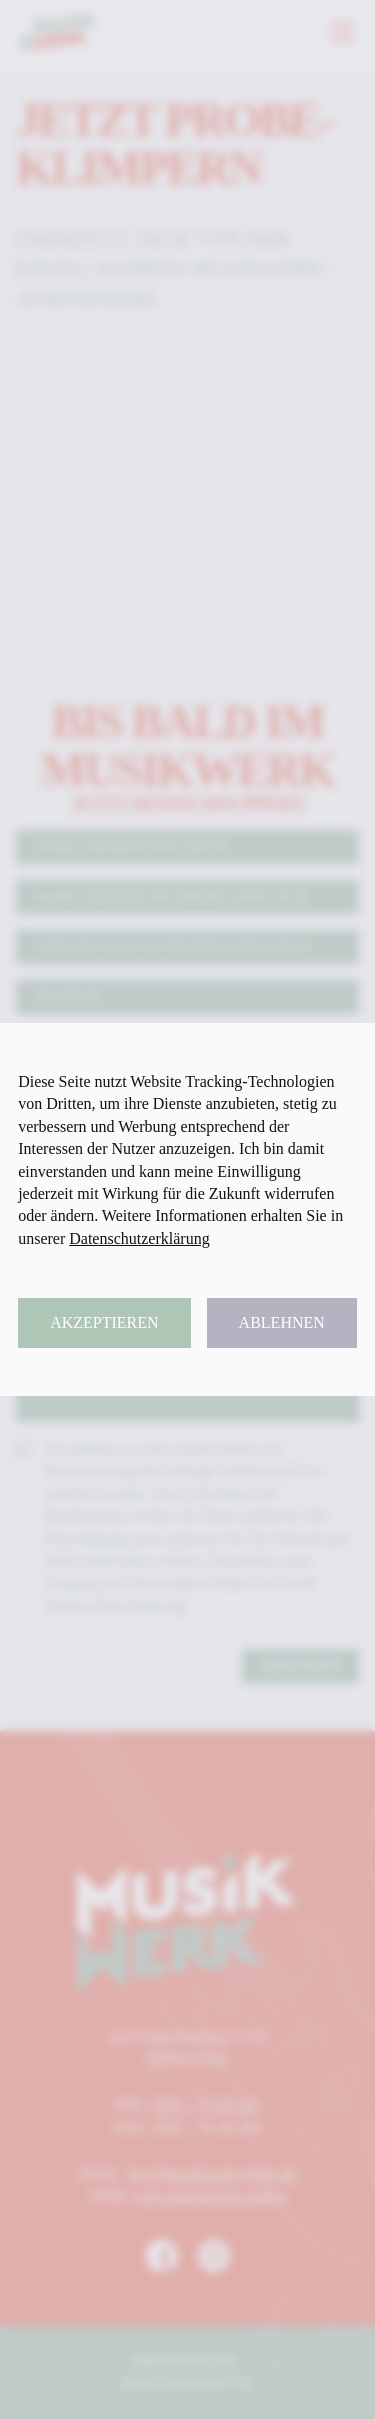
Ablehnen (282, 1322)
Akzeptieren (104, 1322)
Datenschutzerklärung (139, 1238)
